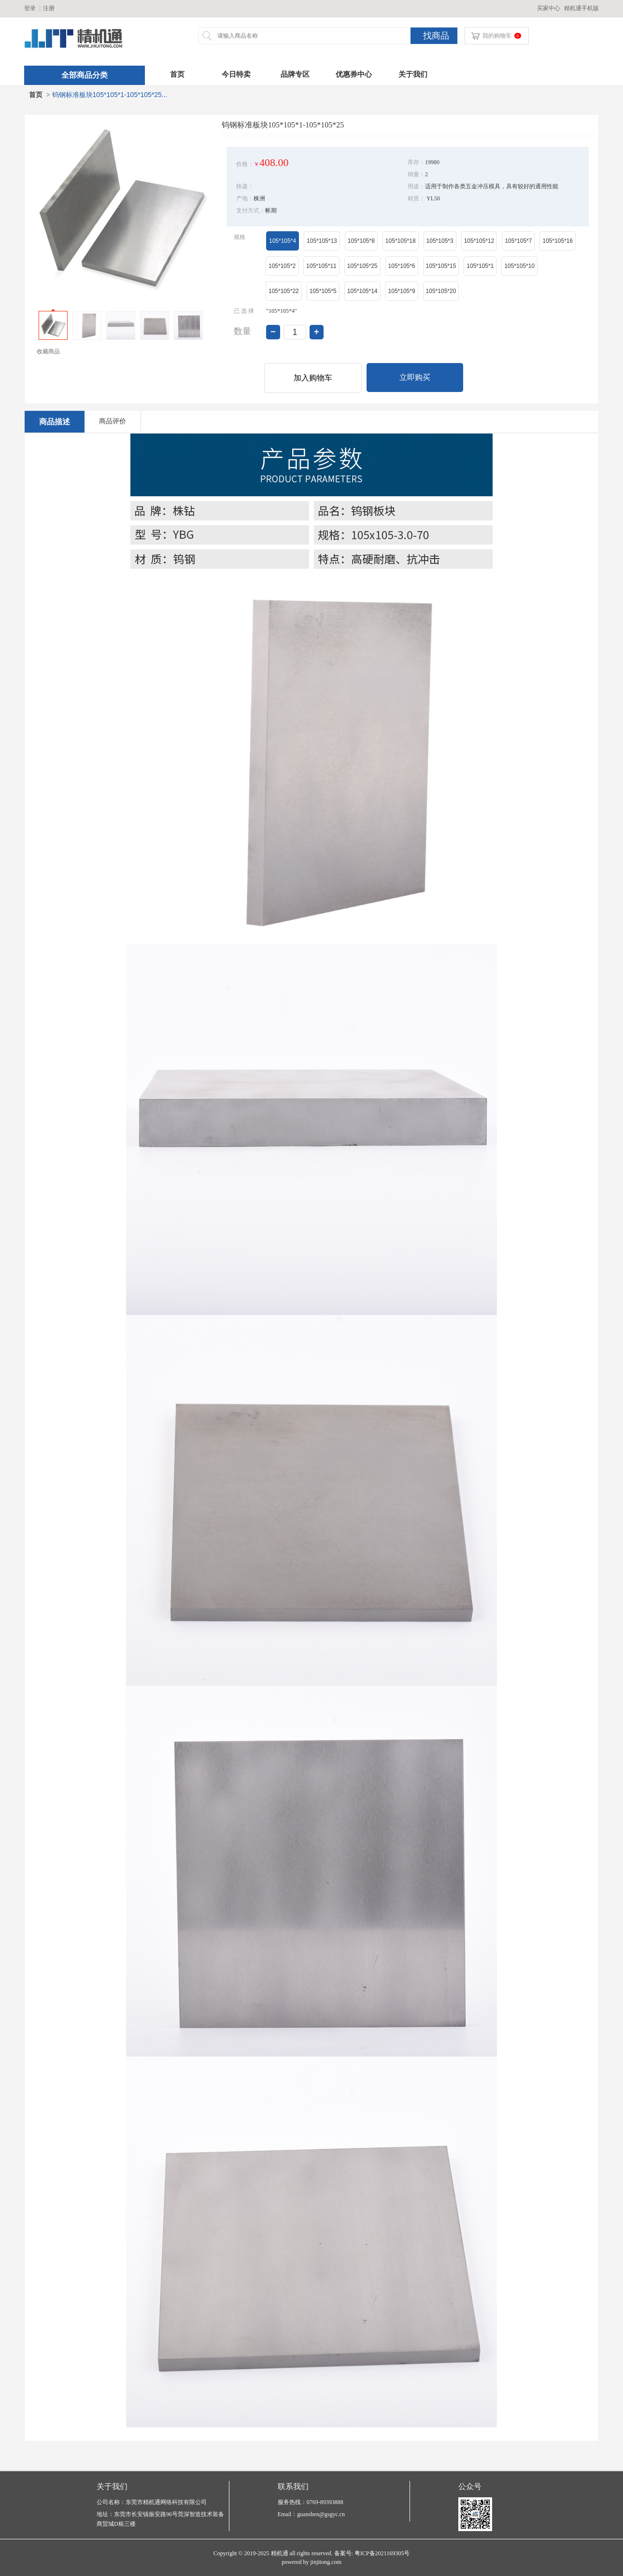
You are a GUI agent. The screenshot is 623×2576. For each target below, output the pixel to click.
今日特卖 (236, 74)
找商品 (436, 36)
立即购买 (414, 377)
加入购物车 (313, 378)
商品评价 (112, 421)
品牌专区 (295, 74)
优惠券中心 (354, 74)
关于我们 (412, 74)
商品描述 (54, 422)
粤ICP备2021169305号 (382, 2553)
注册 (49, 8)
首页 (177, 74)
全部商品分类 (84, 75)
